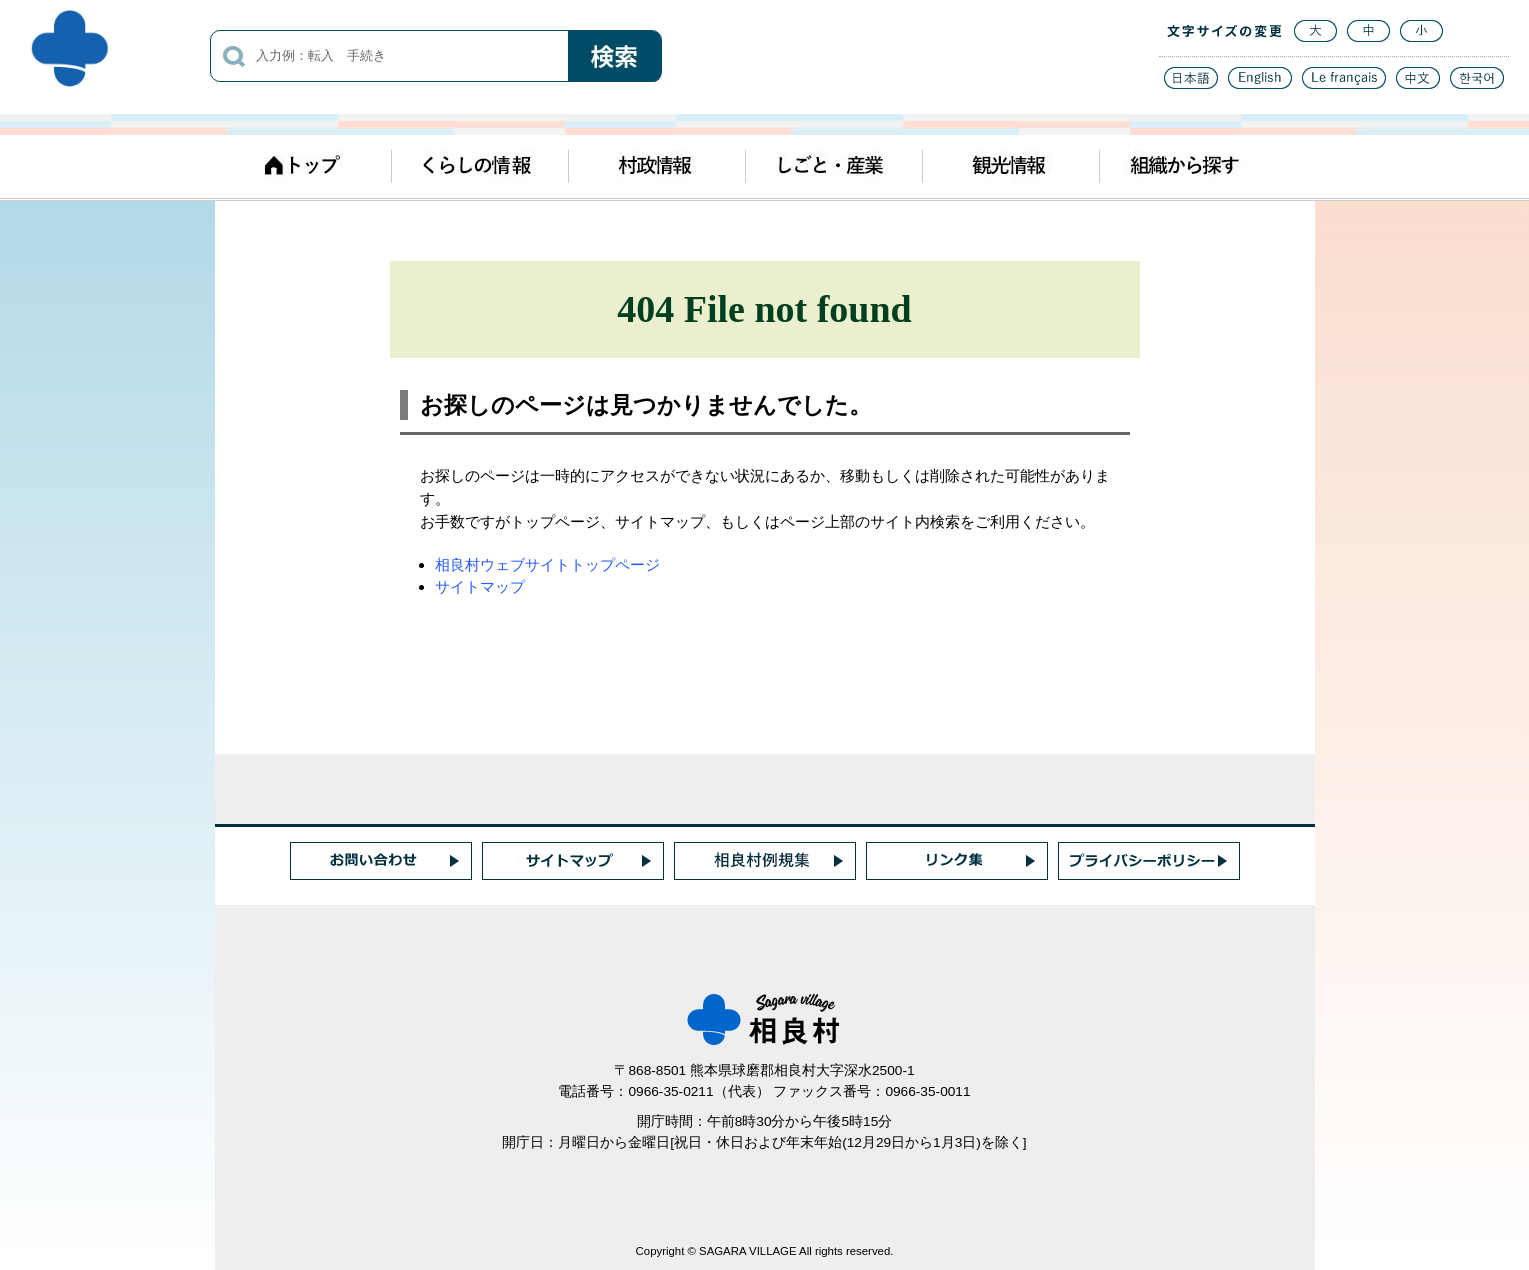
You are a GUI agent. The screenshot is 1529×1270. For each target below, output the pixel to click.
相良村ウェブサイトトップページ (547, 564)
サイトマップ (480, 586)
